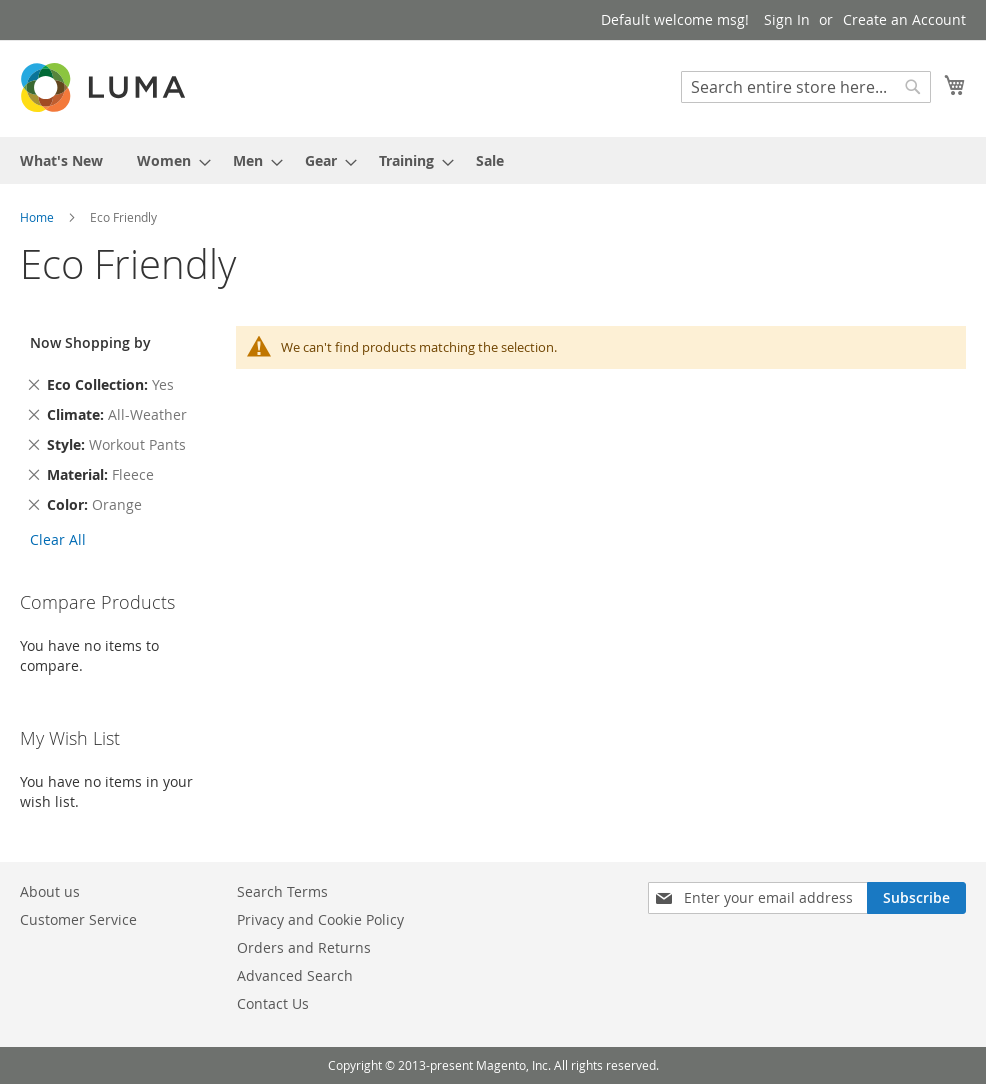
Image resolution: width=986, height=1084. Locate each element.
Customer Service (78, 919)
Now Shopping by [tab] (90, 342)
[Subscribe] (916, 898)
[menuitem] (61, 160)
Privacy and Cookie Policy (320, 919)
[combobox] (806, 87)
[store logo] (105, 87)
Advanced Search (295, 975)
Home (38, 217)
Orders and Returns (304, 947)
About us (50, 891)
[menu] (493, 160)
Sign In (787, 19)
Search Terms (282, 891)
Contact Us (273, 1003)
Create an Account (904, 19)
